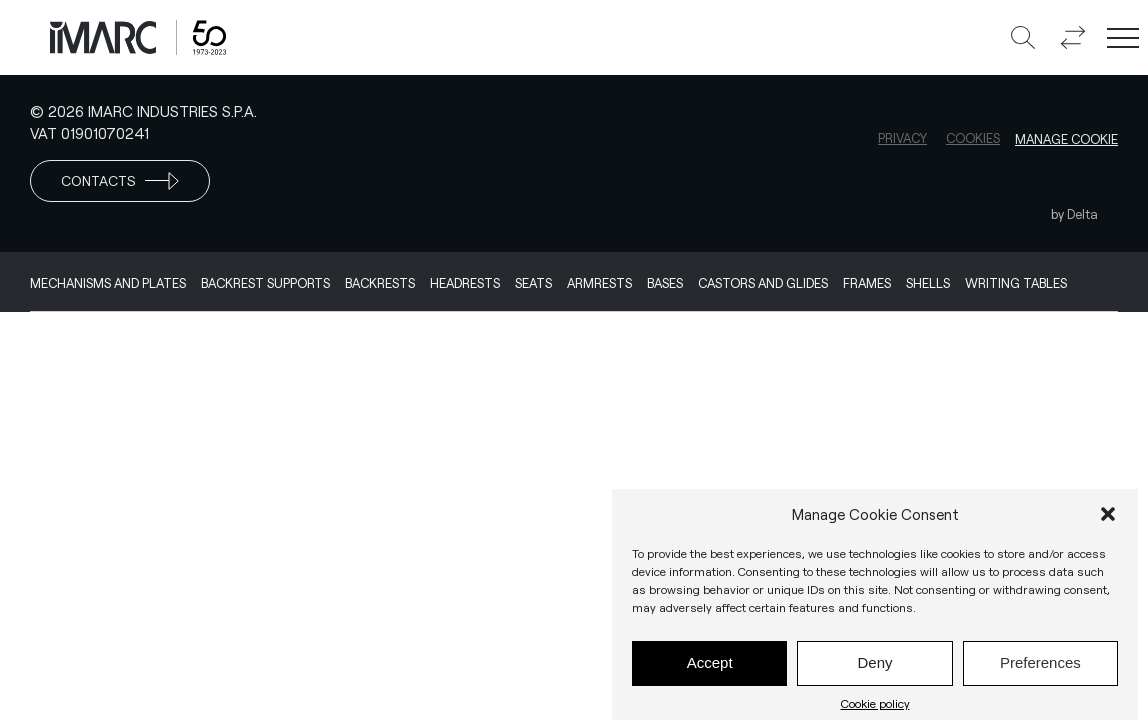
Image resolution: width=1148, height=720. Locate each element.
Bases (665, 283)
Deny (874, 668)
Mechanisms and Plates (108, 283)
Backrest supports (265, 283)
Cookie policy (875, 708)
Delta (1082, 214)
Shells (928, 283)
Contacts (120, 181)
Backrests (380, 283)
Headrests (465, 283)
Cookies (973, 138)
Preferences (1040, 668)
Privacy (902, 138)
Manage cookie (1066, 139)
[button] (1108, 519)
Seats (533, 283)
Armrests (599, 283)
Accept (710, 668)
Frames (867, 283)
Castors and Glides (763, 283)
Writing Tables (1016, 283)
